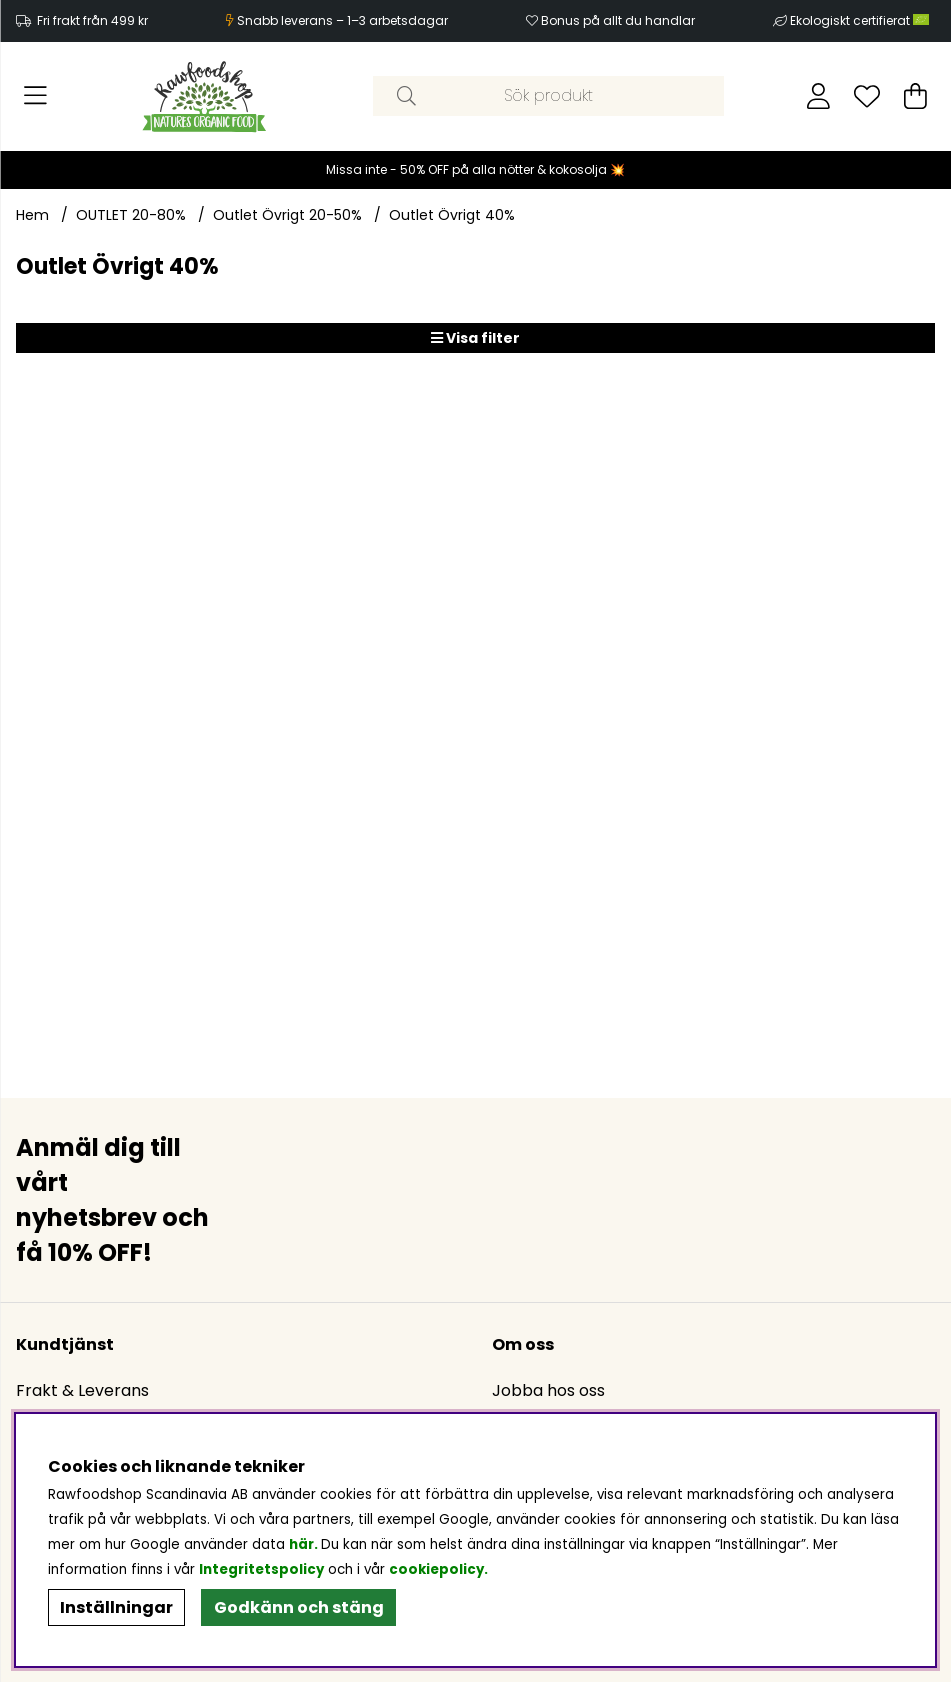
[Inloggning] (818, 96)
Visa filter (475, 338)
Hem (32, 215)
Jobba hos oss (548, 1390)
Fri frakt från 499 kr (92, 20)
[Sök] (548, 96)
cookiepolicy (436, 1569)
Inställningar (116, 1607)
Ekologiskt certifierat (861, 20)
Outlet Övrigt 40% (452, 215)
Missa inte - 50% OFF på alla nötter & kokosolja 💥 (475, 169)
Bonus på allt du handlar (618, 20)
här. (305, 1544)
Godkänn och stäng (299, 1607)
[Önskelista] (867, 96)
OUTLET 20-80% (131, 215)
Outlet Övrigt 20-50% (287, 215)
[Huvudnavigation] (35, 96)
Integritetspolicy (261, 1569)
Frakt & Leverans (82, 1390)
